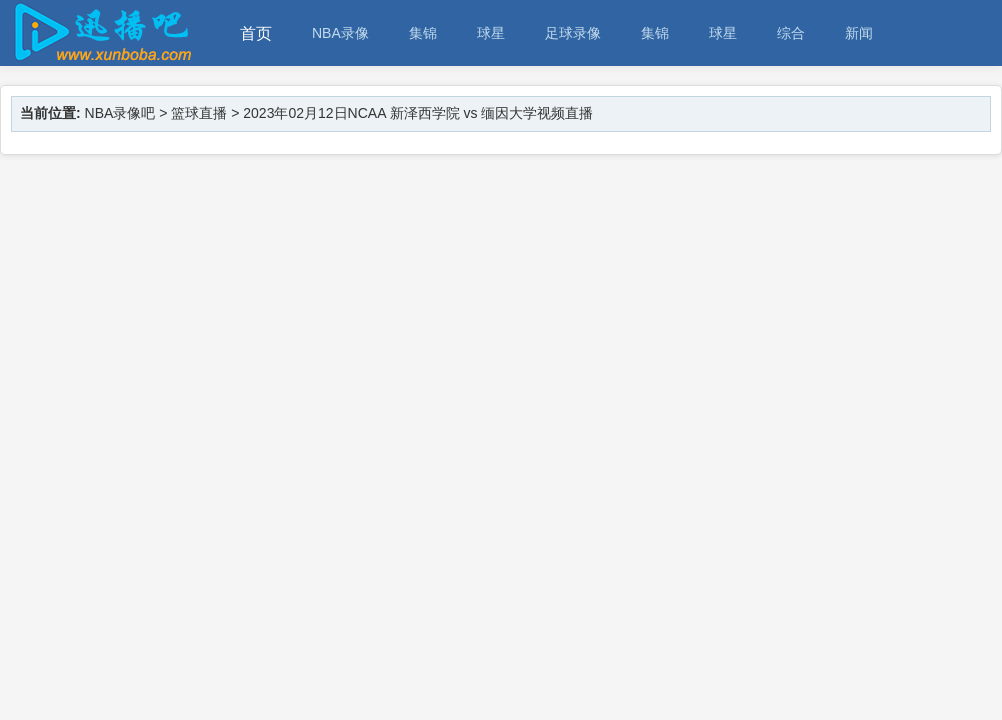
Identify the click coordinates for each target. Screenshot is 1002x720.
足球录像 (573, 33)
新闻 (859, 33)
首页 (256, 33)
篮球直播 (199, 113)
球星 (491, 33)
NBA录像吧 (120, 113)
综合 (791, 33)
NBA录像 (340, 33)
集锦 (423, 33)
